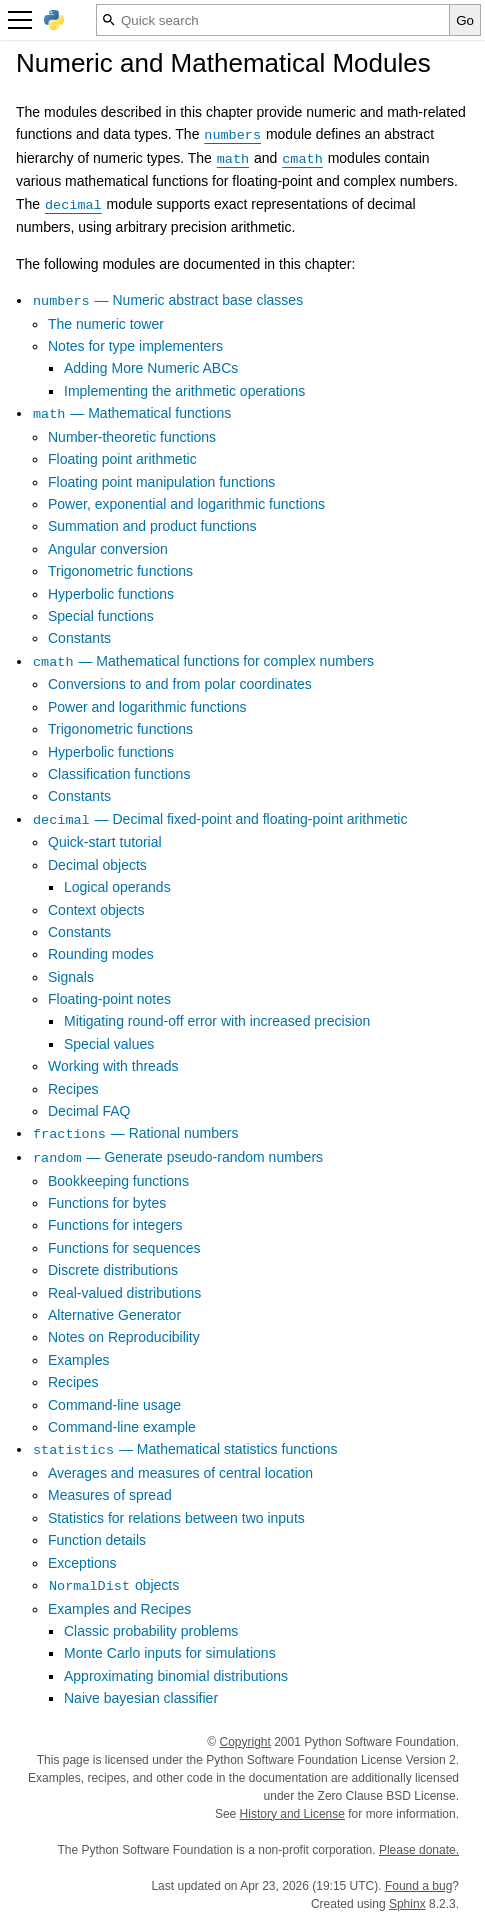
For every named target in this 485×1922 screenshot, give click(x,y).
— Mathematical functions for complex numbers (203, 661)
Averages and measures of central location (180, 1473)
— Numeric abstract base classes (167, 300)
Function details (97, 1540)
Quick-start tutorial (105, 842)
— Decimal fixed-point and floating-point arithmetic (219, 819)
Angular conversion (108, 549)
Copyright (245, 1742)
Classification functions (119, 774)
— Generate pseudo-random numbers (177, 1157)
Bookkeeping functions (118, 1181)
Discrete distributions (113, 1270)
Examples (78, 1360)
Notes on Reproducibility (124, 1337)
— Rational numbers (135, 1133)
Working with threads (113, 1066)
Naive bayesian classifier (141, 1698)
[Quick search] (273, 20)
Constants (79, 638)
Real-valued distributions (124, 1293)
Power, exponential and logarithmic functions (186, 504)
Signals (71, 977)
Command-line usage (114, 1405)
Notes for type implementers (135, 346)
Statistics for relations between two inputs (176, 1518)
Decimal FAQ (89, 1111)
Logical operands (117, 887)
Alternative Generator (114, 1315)
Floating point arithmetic (122, 459)
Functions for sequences (124, 1248)
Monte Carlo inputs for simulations (170, 1653)
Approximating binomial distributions (176, 1676)
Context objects (96, 910)
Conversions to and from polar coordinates (180, 684)
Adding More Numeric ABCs (151, 368)
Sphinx (407, 1904)
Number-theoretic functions (132, 437)
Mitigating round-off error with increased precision (217, 1021)
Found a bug (418, 1886)
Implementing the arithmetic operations (184, 391)
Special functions (101, 616)
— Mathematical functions (131, 413)
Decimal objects (97, 865)
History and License (292, 1814)
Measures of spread (110, 1495)
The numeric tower (106, 324)
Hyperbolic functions (111, 594)
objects (113, 1585)
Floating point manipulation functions (161, 482)
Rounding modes (101, 954)
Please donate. (419, 1850)
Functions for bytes (107, 1203)
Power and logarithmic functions (147, 707)
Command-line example (122, 1427)
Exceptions (82, 1563)
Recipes (73, 1089)
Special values (109, 1044)
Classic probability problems (151, 1631)
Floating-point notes (109, 999)
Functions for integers (115, 1225)
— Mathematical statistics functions (185, 1449)
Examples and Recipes (119, 1609)
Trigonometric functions (120, 571)
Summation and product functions (152, 526)
